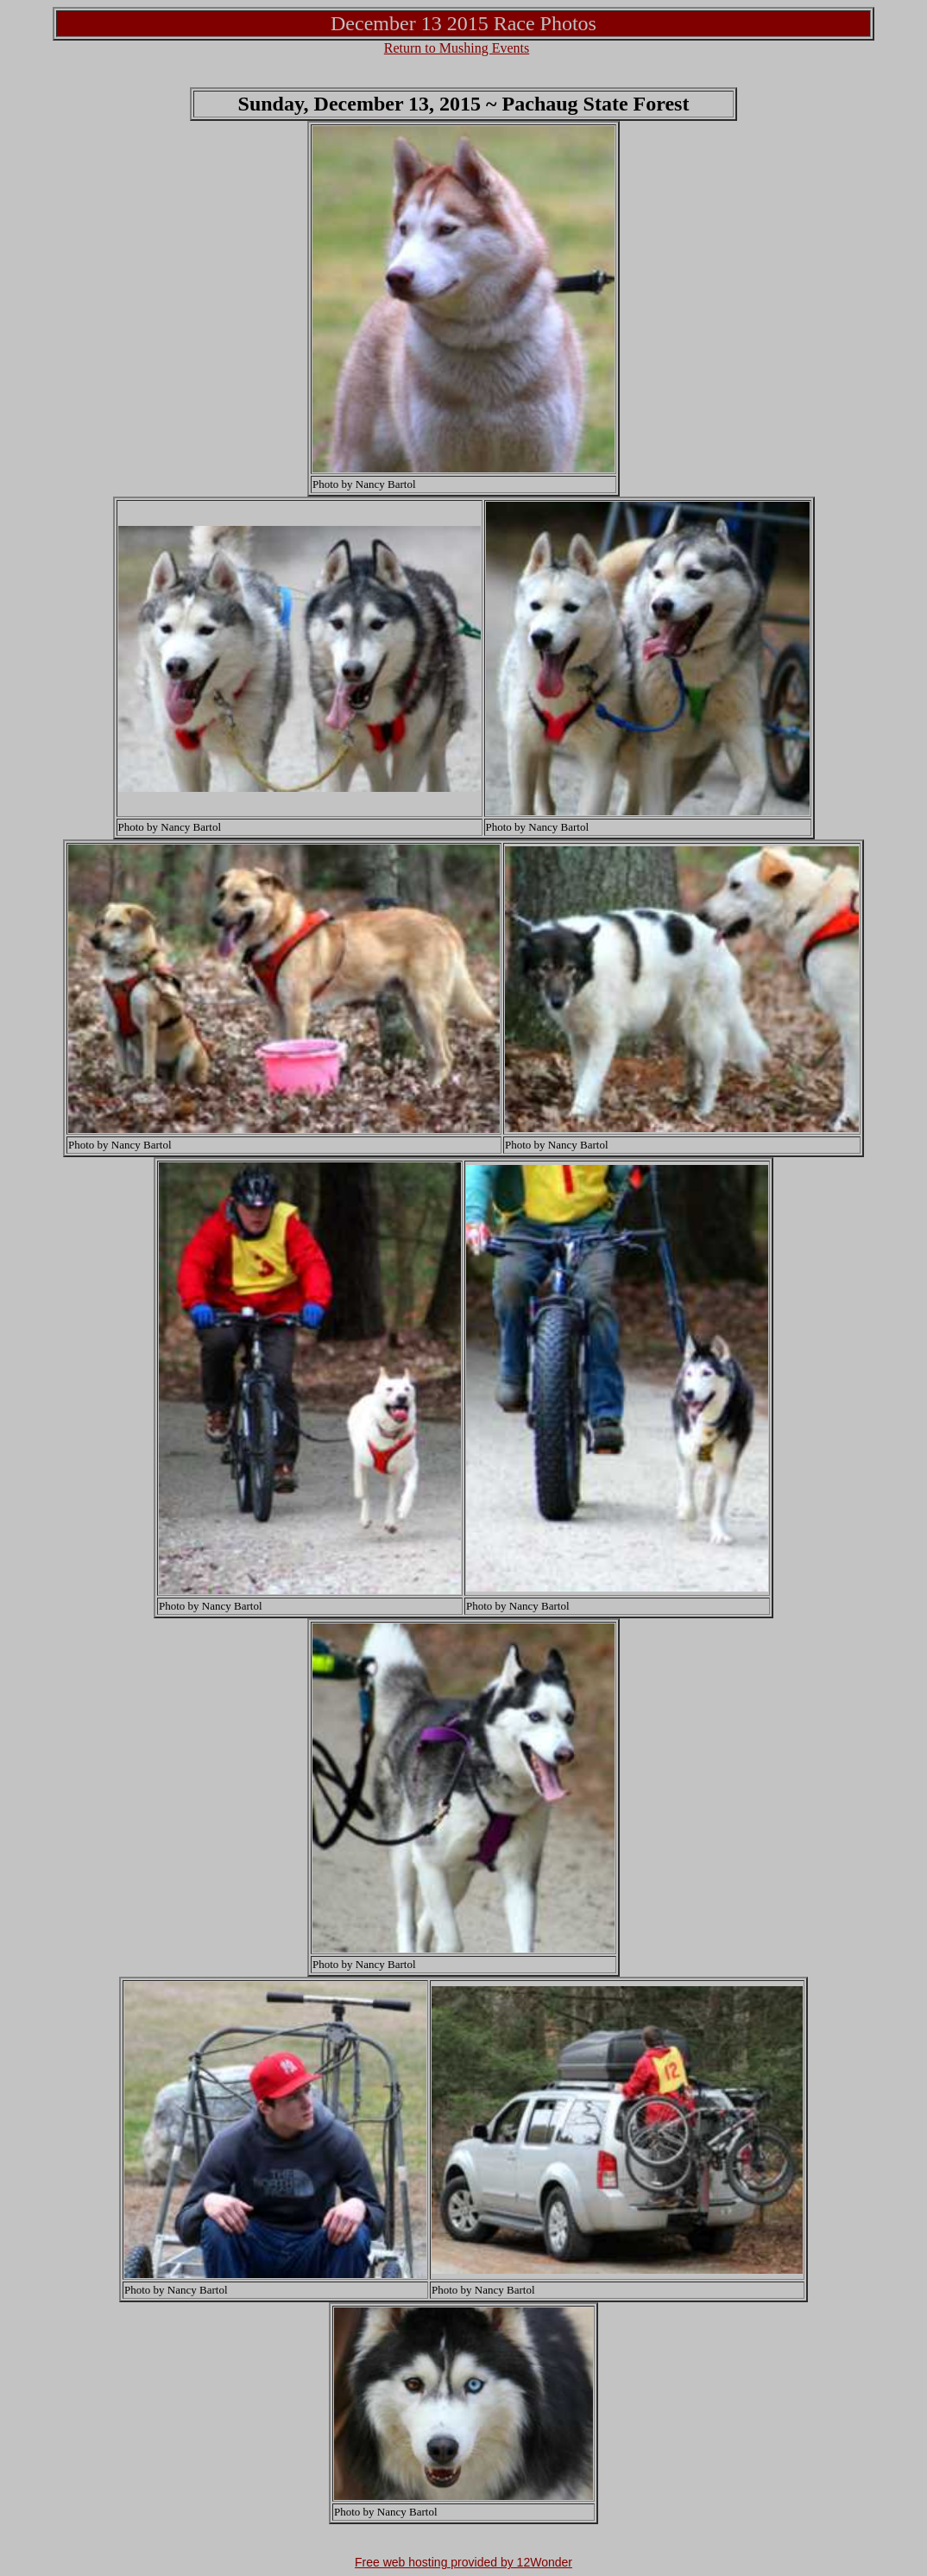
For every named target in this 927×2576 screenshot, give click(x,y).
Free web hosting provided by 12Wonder (463, 2562)
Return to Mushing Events (456, 48)
